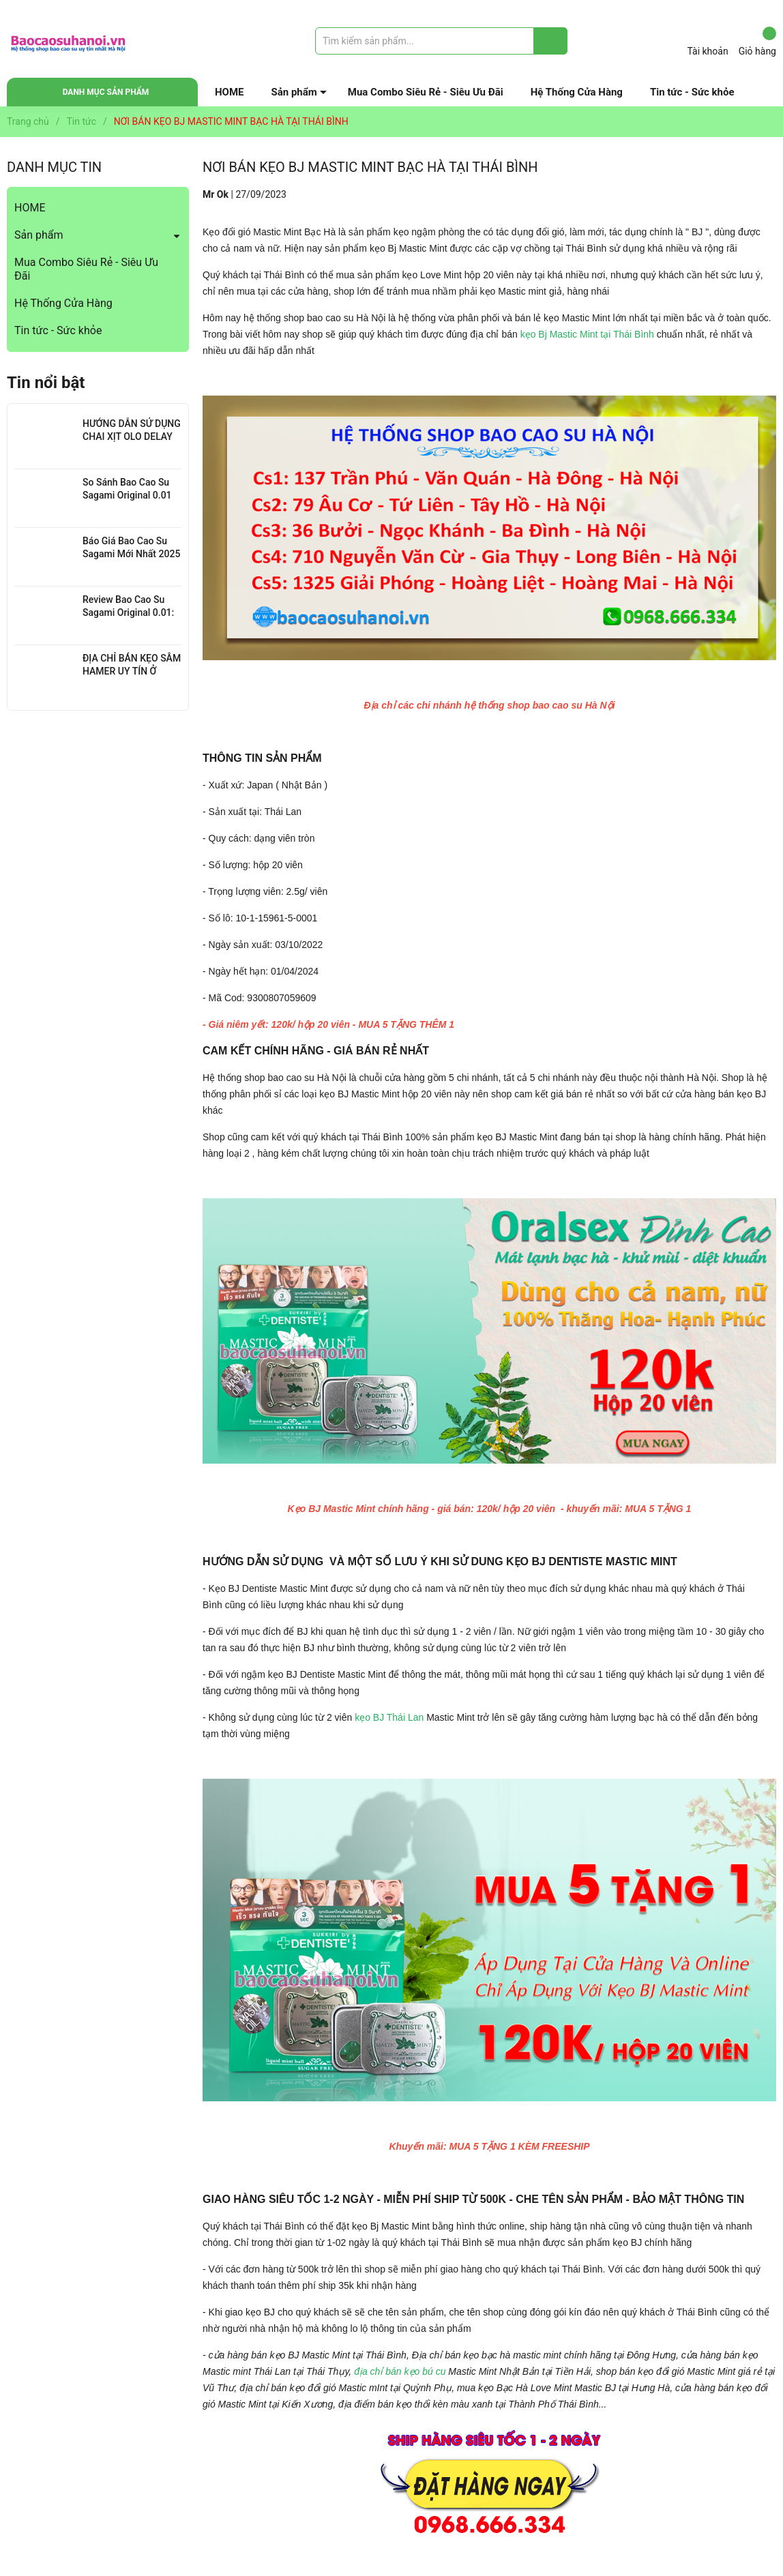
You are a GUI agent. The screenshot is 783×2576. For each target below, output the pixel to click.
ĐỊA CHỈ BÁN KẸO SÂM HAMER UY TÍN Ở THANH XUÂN (132, 671)
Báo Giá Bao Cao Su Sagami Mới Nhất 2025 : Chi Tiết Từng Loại (131, 554)
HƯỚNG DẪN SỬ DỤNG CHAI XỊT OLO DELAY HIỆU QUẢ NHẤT (132, 437)
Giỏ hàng (757, 42)
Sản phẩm (294, 92)
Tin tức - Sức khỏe (692, 92)
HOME (229, 92)
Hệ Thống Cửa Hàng (577, 92)
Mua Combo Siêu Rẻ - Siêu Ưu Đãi (425, 92)
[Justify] (550, 41)
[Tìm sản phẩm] (441, 41)
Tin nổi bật (46, 382)
